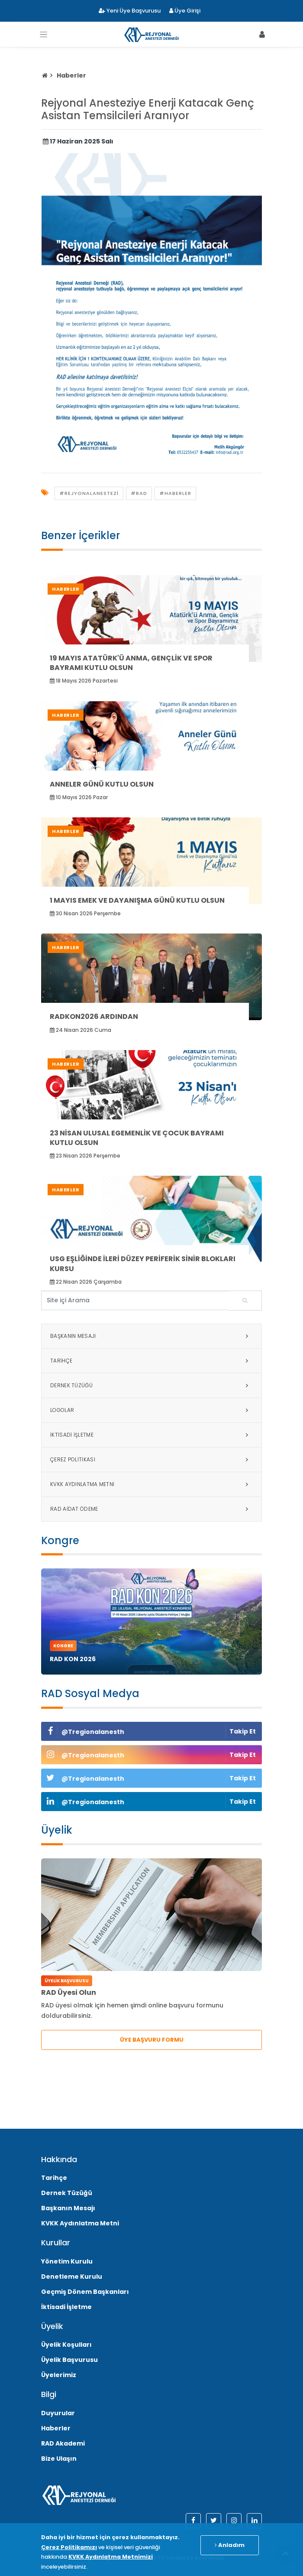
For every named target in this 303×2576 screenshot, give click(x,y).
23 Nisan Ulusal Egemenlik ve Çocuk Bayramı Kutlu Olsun (137, 1138)
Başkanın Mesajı (151, 1336)
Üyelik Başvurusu (69, 2359)
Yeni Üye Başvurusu (130, 11)
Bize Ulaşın (59, 2458)
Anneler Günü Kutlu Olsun (102, 784)
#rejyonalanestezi (89, 493)
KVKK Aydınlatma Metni (151, 1484)
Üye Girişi (184, 11)
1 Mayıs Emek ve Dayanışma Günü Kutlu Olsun (137, 900)
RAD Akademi (63, 2443)
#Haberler (175, 493)
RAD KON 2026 (73, 1659)
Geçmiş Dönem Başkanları (85, 2291)
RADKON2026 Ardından (94, 1016)
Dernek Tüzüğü (151, 1385)
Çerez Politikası (151, 1459)
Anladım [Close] (230, 2545)
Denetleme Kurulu (71, 2276)
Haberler (71, 75)
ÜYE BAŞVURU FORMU (152, 2040)
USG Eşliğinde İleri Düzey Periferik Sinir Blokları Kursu (142, 1263)
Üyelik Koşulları (66, 2344)
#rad (139, 493)
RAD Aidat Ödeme (151, 1509)
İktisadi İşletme (151, 1435)
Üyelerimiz (58, 2375)
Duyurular (58, 2413)
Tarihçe (151, 1360)
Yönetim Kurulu (67, 2261)
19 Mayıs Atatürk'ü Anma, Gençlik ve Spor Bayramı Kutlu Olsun (131, 663)
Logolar (151, 1410)
